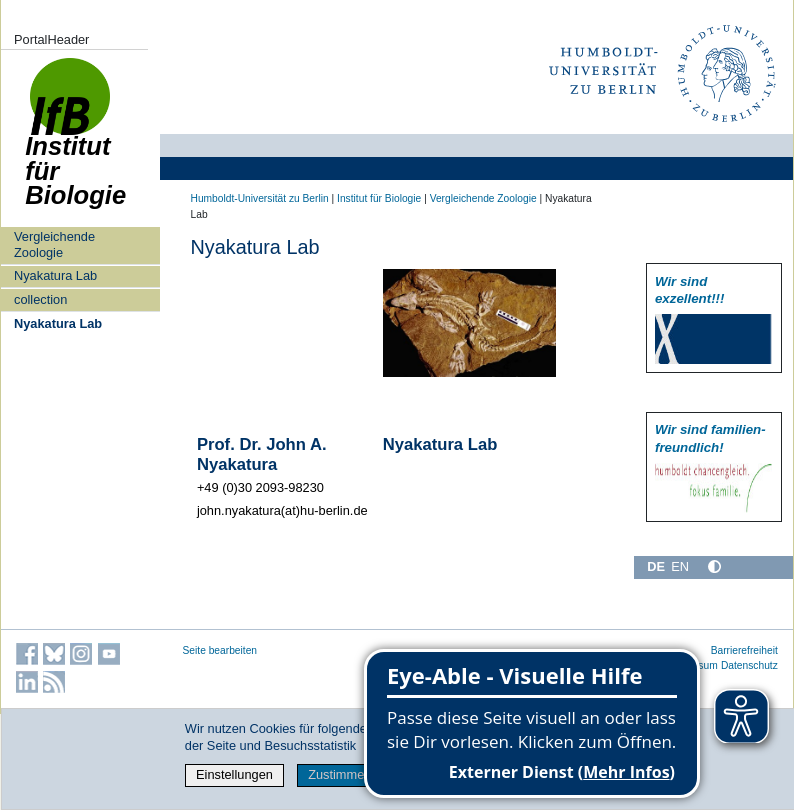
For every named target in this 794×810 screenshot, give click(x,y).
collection (40, 299)
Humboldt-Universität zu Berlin (260, 198)
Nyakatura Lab (55, 275)
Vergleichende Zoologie (54, 244)
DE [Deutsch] (656, 566)
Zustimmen (339, 774)
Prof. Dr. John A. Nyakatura (262, 454)
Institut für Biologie (75, 142)
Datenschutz (749, 665)
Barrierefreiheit (744, 650)
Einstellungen (234, 774)
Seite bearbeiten (220, 650)
